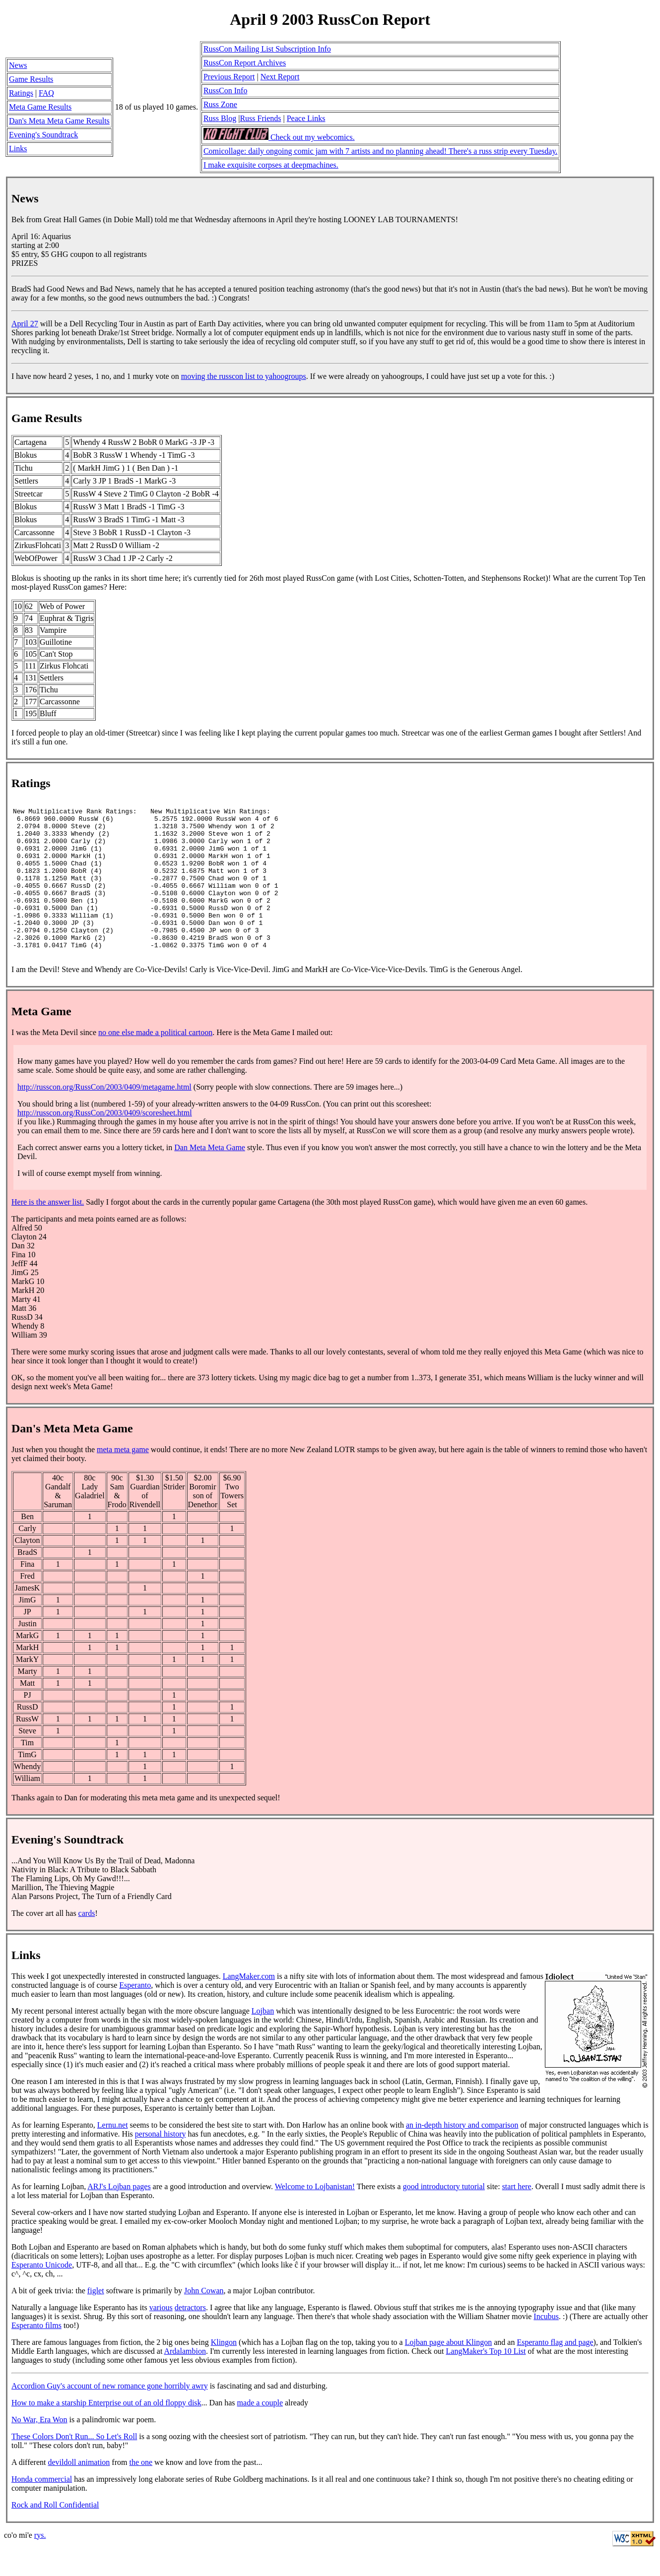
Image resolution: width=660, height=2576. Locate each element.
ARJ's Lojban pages (118, 2214)
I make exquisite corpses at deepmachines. (270, 165)
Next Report (280, 76)
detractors (190, 2335)
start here (516, 2214)
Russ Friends (260, 118)
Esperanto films (36, 2353)
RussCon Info (225, 90)
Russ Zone (220, 104)
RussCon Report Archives (244, 63)
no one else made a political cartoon (155, 1060)
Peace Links (306, 118)
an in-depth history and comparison (462, 2153)
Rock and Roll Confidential (55, 2533)
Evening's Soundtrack (43, 134)
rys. (40, 2563)
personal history (160, 2162)
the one (140, 2490)
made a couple (260, 2431)
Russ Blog (219, 118)
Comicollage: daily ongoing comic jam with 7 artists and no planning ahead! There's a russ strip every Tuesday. (380, 151)
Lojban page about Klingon (448, 2370)
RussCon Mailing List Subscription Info (267, 49)
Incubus (546, 2344)
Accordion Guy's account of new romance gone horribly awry (109, 2414)
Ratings (21, 93)
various (161, 2335)
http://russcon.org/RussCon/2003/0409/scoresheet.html (104, 1141)
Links (18, 148)
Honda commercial (41, 2507)
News (18, 65)
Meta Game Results (40, 107)
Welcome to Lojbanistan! (315, 2214)
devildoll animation (79, 2490)
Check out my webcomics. (279, 137)
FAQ (46, 93)
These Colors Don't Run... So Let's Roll (74, 2464)
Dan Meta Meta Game (209, 1175)
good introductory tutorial (444, 2214)
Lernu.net (112, 2153)
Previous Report (229, 76)
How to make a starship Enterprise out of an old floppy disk (106, 2431)
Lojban (263, 2039)
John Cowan (204, 2319)
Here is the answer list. (47, 1230)
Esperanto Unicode (41, 2293)
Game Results (31, 79)
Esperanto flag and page (555, 2370)
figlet (95, 2319)
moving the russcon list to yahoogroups (243, 376)
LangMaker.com (249, 2004)
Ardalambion (184, 2379)
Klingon (224, 2370)
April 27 (24, 323)
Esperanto (135, 2013)
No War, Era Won (39, 2448)
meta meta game (123, 1477)
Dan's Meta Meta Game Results (59, 121)
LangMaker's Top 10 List (486, 2379)
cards (86, 1941)
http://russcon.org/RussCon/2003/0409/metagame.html (104, 1115)
